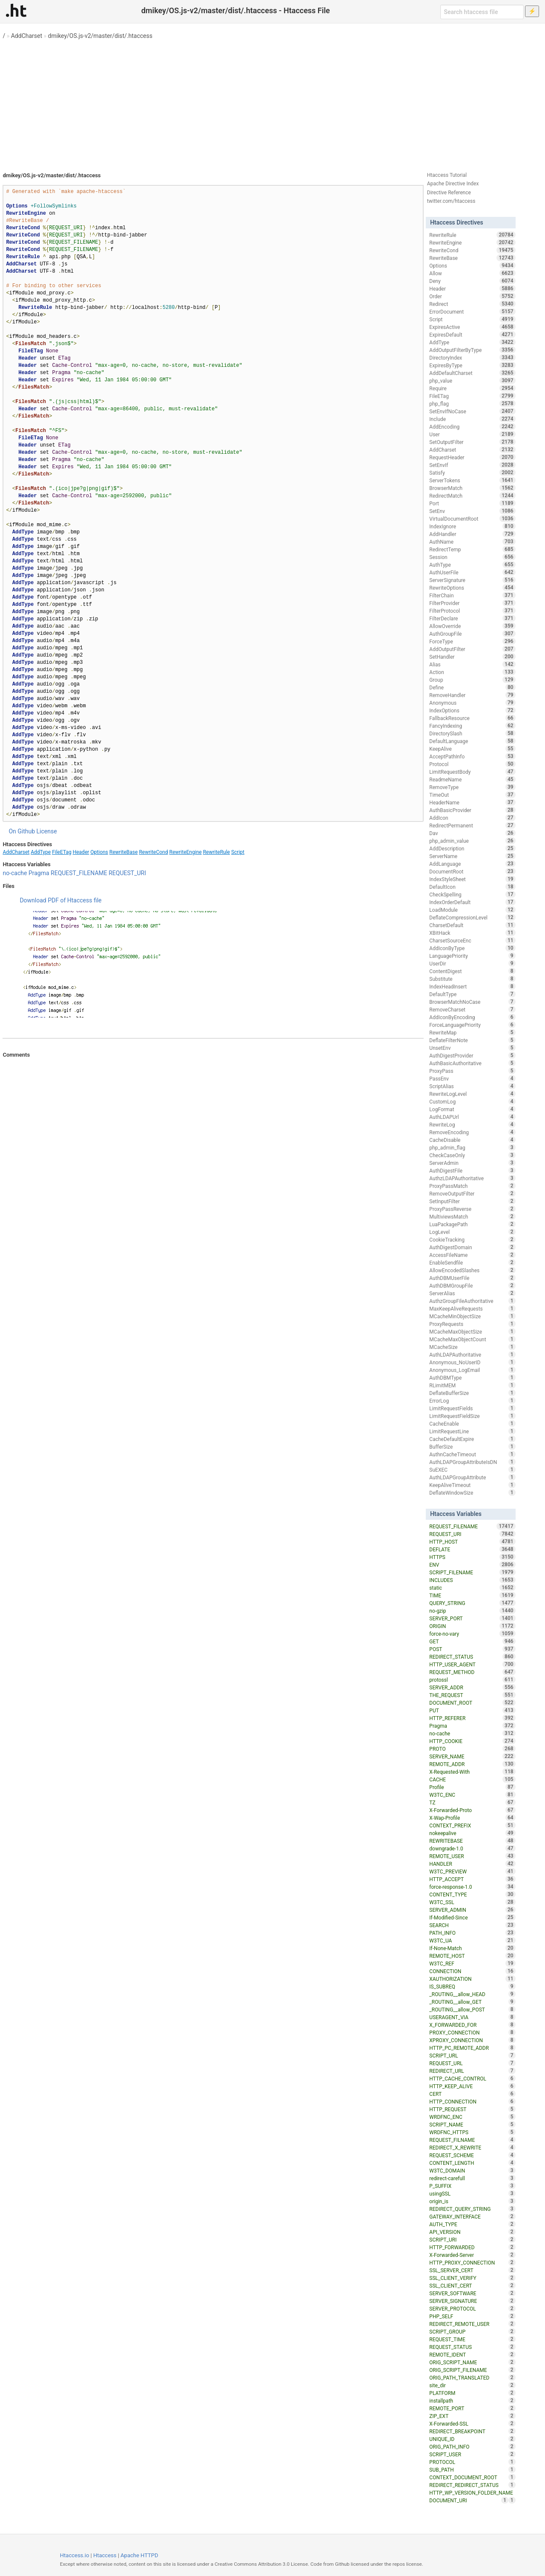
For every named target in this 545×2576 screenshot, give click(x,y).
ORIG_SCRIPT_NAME (472, 2362)
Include (472, 418)
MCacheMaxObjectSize (472, 1331)
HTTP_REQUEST (472, 2109)
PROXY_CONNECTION (472, 2032)
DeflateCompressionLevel (472, 917)
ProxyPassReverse (472, 1208)
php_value (472, 380)
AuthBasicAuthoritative (472, 1063)
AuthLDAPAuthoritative (472, 1354)
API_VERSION (472, 2231)
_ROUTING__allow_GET (472, 2001)
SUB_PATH (472, 2469)
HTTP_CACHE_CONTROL (472, 2078)
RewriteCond (153, 852)
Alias (472, 664)
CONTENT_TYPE (472, 1894)
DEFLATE (472, 1549)
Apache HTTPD (139, 2555)
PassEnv (472, 1078)
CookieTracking (472, 1239)
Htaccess (105, 2555)
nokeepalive (472, 1833)
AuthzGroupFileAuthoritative (472, 1300)
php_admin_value (472, 840)
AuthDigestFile (472, 1170)
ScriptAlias (472, 1086)
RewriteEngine (185, 852)
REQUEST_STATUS (472, 2346)
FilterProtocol (472, 610)
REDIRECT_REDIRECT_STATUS (472, 2484)
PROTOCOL (472, 2461)
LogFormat (472, 1109)
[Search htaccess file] (482, 12)
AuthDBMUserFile (472, 1277)
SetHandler (472, 656)
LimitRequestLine (472, 1431)
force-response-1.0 (472, 1886)
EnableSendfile (472, 1262)
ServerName (472, 856)
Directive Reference (449, 193)
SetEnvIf (472, 464)
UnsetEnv (472, 1047)
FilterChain (472, 595)
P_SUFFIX (472, 2185)
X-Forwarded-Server (472, 2254)
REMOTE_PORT (472, 2408)
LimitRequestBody (472, 771)
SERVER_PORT (472, 1618)
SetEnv (472, 510)
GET (472, 1641)
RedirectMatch (472, 495)
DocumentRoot (472, 871)
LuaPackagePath (472, 1224)
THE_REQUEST (472, 1694)
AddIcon (472, 817)
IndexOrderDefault (472, 902)
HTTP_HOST (472, 1541)
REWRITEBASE (472, 1840)
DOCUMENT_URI (468, 2500)
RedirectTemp (472, 549)
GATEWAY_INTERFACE (472, 2216)
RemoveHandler (472, 695)
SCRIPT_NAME (472, 2124)
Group (472, 679)
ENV (472, 1564)
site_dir (472, 2385)
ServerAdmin (472, 1162)
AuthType (472, 564)
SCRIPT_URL (472, 2055)
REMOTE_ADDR (472, 1764)
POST (472, 1648)
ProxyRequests (472, 1323)
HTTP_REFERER (472, 1717)
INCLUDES (472, 1579)
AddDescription (472, 848)
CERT (472, 2093)
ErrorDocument (472, 311)
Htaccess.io (74, 2555)
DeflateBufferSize (472, 1392)
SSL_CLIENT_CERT (472, 2285)
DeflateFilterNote (472, 1040)
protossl (472, 1679)
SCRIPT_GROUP (472, 2331)
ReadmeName (472, 779)
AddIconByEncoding (472, 1017)
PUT (472, 1710)
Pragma (39, 873)
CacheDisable (472, 1139)
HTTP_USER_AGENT (472, 1664)
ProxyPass (472, 1070)
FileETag (62, 852)
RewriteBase (123, 852)
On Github (22, 831)
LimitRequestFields (472, 1408)
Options (99, 852)
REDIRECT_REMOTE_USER (472, 2323)
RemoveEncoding (472, 1132)
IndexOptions (472, 710)
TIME (472, 1595)
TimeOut (472, 794)
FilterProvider (472, 602)
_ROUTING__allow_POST (472, 2009)
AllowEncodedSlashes (472, 1270)
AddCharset (26, 35)
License (47, 831)
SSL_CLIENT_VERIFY (472, 2277)
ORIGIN (472, 1625)
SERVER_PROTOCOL (472, 2308)
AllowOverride (472, 625)
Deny (472, 280)
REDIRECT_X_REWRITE (472, 2147)
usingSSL (472, 2193)
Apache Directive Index (453, 184)
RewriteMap (472, 1032)
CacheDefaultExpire (472, 1438)
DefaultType (472, 994)
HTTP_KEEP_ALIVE (472, 2086)
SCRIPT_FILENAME (472, 1572)
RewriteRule (216, 852)
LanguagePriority (472, 955)
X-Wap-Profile (472, 1817)
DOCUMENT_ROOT (472, 1702)
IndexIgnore (472, 526)
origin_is (472, 2201)
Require (472, 388)
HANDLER (472, 1863)
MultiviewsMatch (472, 1216)
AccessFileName (472, 1254)
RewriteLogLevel (472, 1093)
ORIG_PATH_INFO (472, 2446)
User (472, 434)
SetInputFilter (472, 1201)
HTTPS (472, 1556)
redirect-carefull (472, 2178)
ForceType (472, 641)
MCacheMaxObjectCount (472, 1339)
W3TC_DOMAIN (472, 2170)
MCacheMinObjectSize (472, 1316)
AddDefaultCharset (472, 372)
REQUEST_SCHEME (472, 2155)
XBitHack (472, 932)
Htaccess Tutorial (447, 175)
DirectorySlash (472, 733)
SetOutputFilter (472, 441)
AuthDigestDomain (472, 1247)
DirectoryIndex (472, 357)
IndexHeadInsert (472, 986)
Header (81, 852)
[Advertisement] (272, 102)
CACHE (472, 1779)
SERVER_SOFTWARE (472, 2293)
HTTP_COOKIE (472, 1741)
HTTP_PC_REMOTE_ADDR (472, 2047)
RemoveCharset (472, 1009)
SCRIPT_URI (472, 2239)
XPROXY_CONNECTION (472, 2040)
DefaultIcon (472, 886)
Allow (472, 273)
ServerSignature (472, 579)
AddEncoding (472, 426)
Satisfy (472, 472)
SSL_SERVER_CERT (472, 2270)
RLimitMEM (472, 1385)
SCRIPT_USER (472, 2454)
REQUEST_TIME (472, 2339)
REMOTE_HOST (472, 1955)
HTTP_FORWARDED (472, 2247)
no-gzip (472, 1610)
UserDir (472, 963)
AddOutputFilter (472, 648)
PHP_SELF (472, 2316)
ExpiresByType (472, 365)
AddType (41, 852)
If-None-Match (472, 1948)
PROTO (472, 1748)
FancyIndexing (472, 725)
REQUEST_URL (472, 2063)
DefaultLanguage (472, 741)
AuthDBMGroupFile (472, 1285)
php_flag (472, 403)
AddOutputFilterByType (472, 349)
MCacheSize (472, 1346)
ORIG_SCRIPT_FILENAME (472, 2369)
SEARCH (472, 1925)
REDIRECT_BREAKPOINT (472, 2431)
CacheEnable (472, 1423)
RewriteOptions (472, 587)
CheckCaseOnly (472, 1155)
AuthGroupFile (472, 633)
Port (472, 503)
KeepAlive (472, 748)
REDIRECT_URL (472, 2070)
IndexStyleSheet (472, 879)
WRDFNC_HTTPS (472, 2132)
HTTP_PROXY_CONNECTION (472, 2262)
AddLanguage (472, 863)
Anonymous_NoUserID (472, 1362)
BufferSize (472, 1446)
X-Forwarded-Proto (472, 1810)
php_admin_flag (472, 1147)
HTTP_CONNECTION (472, 2101)
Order (472, 296)
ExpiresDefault (472, 334)
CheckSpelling (472, 894)
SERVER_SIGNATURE (472, 2300)
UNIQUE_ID (472, 2438)
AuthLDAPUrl (472, 1116)
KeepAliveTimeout (472, 1484)
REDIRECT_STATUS (472, 1656)
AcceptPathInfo (472, 756)
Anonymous (472, 702)
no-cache (15, 873)
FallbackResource (472, 718)
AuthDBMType (472, 1377)
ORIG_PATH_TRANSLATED (472, 2377)
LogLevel (472, 1231)
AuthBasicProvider (472, 810)
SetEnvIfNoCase (472, 411)
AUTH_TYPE (472, 2224)
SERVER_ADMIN (472, 1909)
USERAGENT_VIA (472, 2017)
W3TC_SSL (472, 1902)
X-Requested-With (472, 1771)
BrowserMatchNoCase (472, 1001)
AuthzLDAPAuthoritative (472, 1178)
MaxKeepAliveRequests (472, 1308)
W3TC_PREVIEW (472, 1871)
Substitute (472, 978)
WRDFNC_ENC (472, 2116)
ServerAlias (472, 1293)
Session (472, 556)
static (472, 1587)
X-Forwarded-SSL (472, 2423)
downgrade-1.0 (472, 1848)
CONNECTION (472, 1971)
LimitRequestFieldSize (472, 1415)
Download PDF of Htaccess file (60, 900)
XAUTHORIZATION (472, 1978)
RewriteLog (472, 1124)
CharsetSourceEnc (472, 940)
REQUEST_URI (127, 873)
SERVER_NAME (472, 1756)
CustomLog (472, 1101)
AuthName (472, 541)
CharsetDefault (472, 925)
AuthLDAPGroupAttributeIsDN (472, 1461)
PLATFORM (472, 2392)
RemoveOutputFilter (472, 1193)
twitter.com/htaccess (451, 201)
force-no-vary (472, 1633)
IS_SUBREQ (472, 1986)
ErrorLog (472, 1400)
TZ (472, 1802)
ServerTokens (472, 480)
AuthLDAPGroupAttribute (472, 1477)
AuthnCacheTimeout (472, 1454)
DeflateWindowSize (472, 1492)
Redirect (472, 303)
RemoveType (472, 787)
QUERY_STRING (472, 1602)
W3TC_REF (472, 1963)
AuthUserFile (472, 572)
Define (472, 687)
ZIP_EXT (472, 2415)
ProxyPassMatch (472, 1185)
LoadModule (472, 909)
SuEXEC (472, 1469)
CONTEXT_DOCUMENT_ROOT (472, 2477)
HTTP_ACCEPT (472, 1879)
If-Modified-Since (472, 1917)
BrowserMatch (472, 487)
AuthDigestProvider (472, 1055)
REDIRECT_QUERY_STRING (472, 2208)
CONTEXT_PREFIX (472, 1825)
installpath (472, 2400)
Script (237, 852)
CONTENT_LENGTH (472, 2162)
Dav (472, 833)
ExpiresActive (472, 326)
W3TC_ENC (472, 1794)
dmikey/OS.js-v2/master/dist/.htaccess (100, 35)
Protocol (472, 764)
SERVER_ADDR (472, 1687)
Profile (472, 1787)
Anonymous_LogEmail (472, 1369)
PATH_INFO (472, 1932)
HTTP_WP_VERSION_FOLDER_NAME (472, 2493)
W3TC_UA (472, 1940)
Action (472, 671)
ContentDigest (472, 971)
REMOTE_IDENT (472, 2354)
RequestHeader (472, 457)
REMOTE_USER (472, 1856)
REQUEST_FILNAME (472, 2139)
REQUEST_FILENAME (79, 873)
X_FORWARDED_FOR (472, 2024)
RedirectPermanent (472, 825)
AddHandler (472, 533)
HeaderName (472, 802)
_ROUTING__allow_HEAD (472, 1994)
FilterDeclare (472, 618)
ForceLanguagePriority (472, 1024)
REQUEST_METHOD (472, 1671)
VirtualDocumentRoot (472, 518)
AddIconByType (472, 948)
